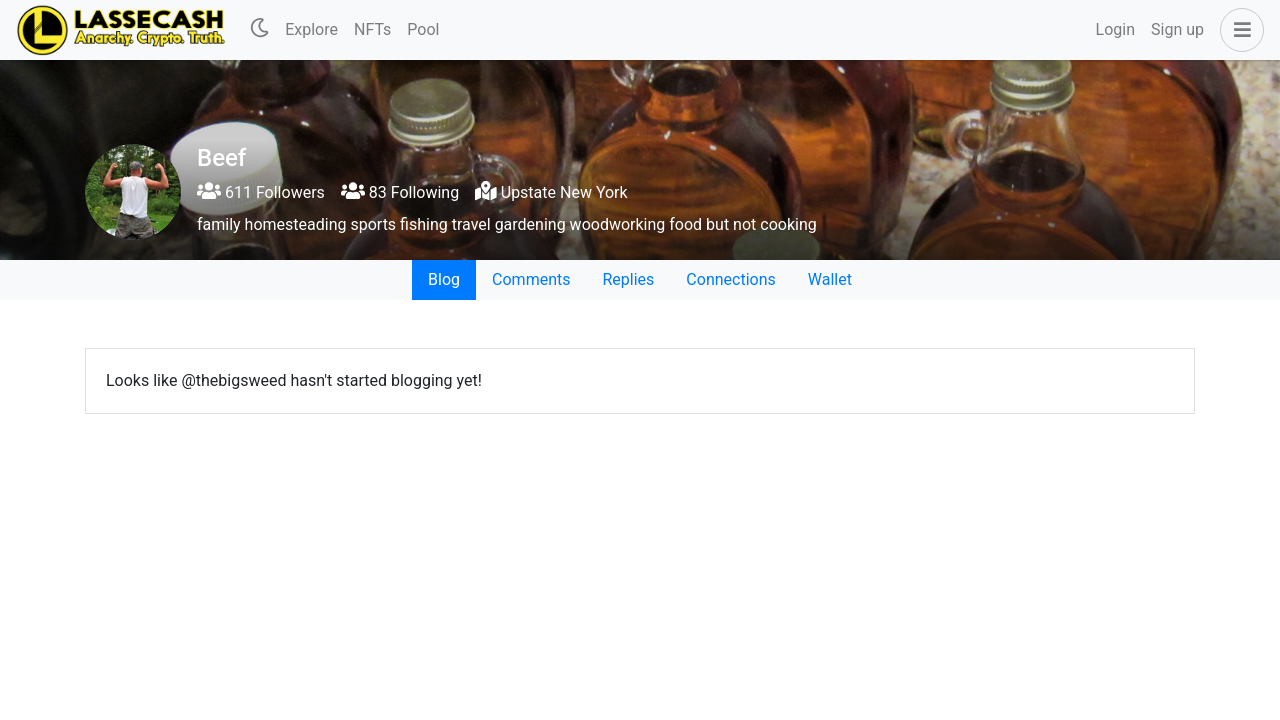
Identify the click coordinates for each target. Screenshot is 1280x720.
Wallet (830, 279)
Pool (423, 29)
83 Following (400, 192)
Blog (444, 279)
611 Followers (261, 192)
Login (1115, 29)
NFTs (372, 29)
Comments (531, 279)
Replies (628, 279)
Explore (311, 29)
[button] (1238, 30)
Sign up (1177, 29)
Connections (730, 279)
